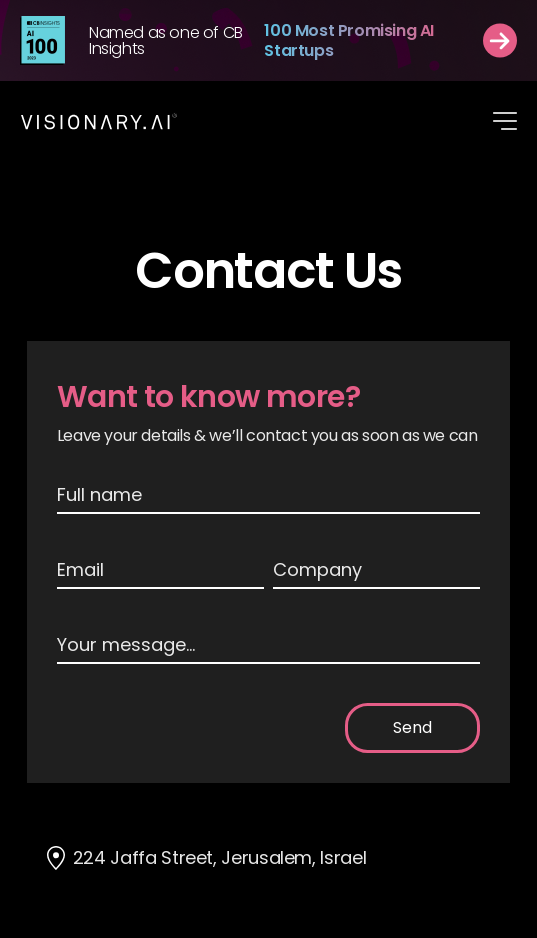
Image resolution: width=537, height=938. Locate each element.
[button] (505, 121)
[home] (99, 121)
